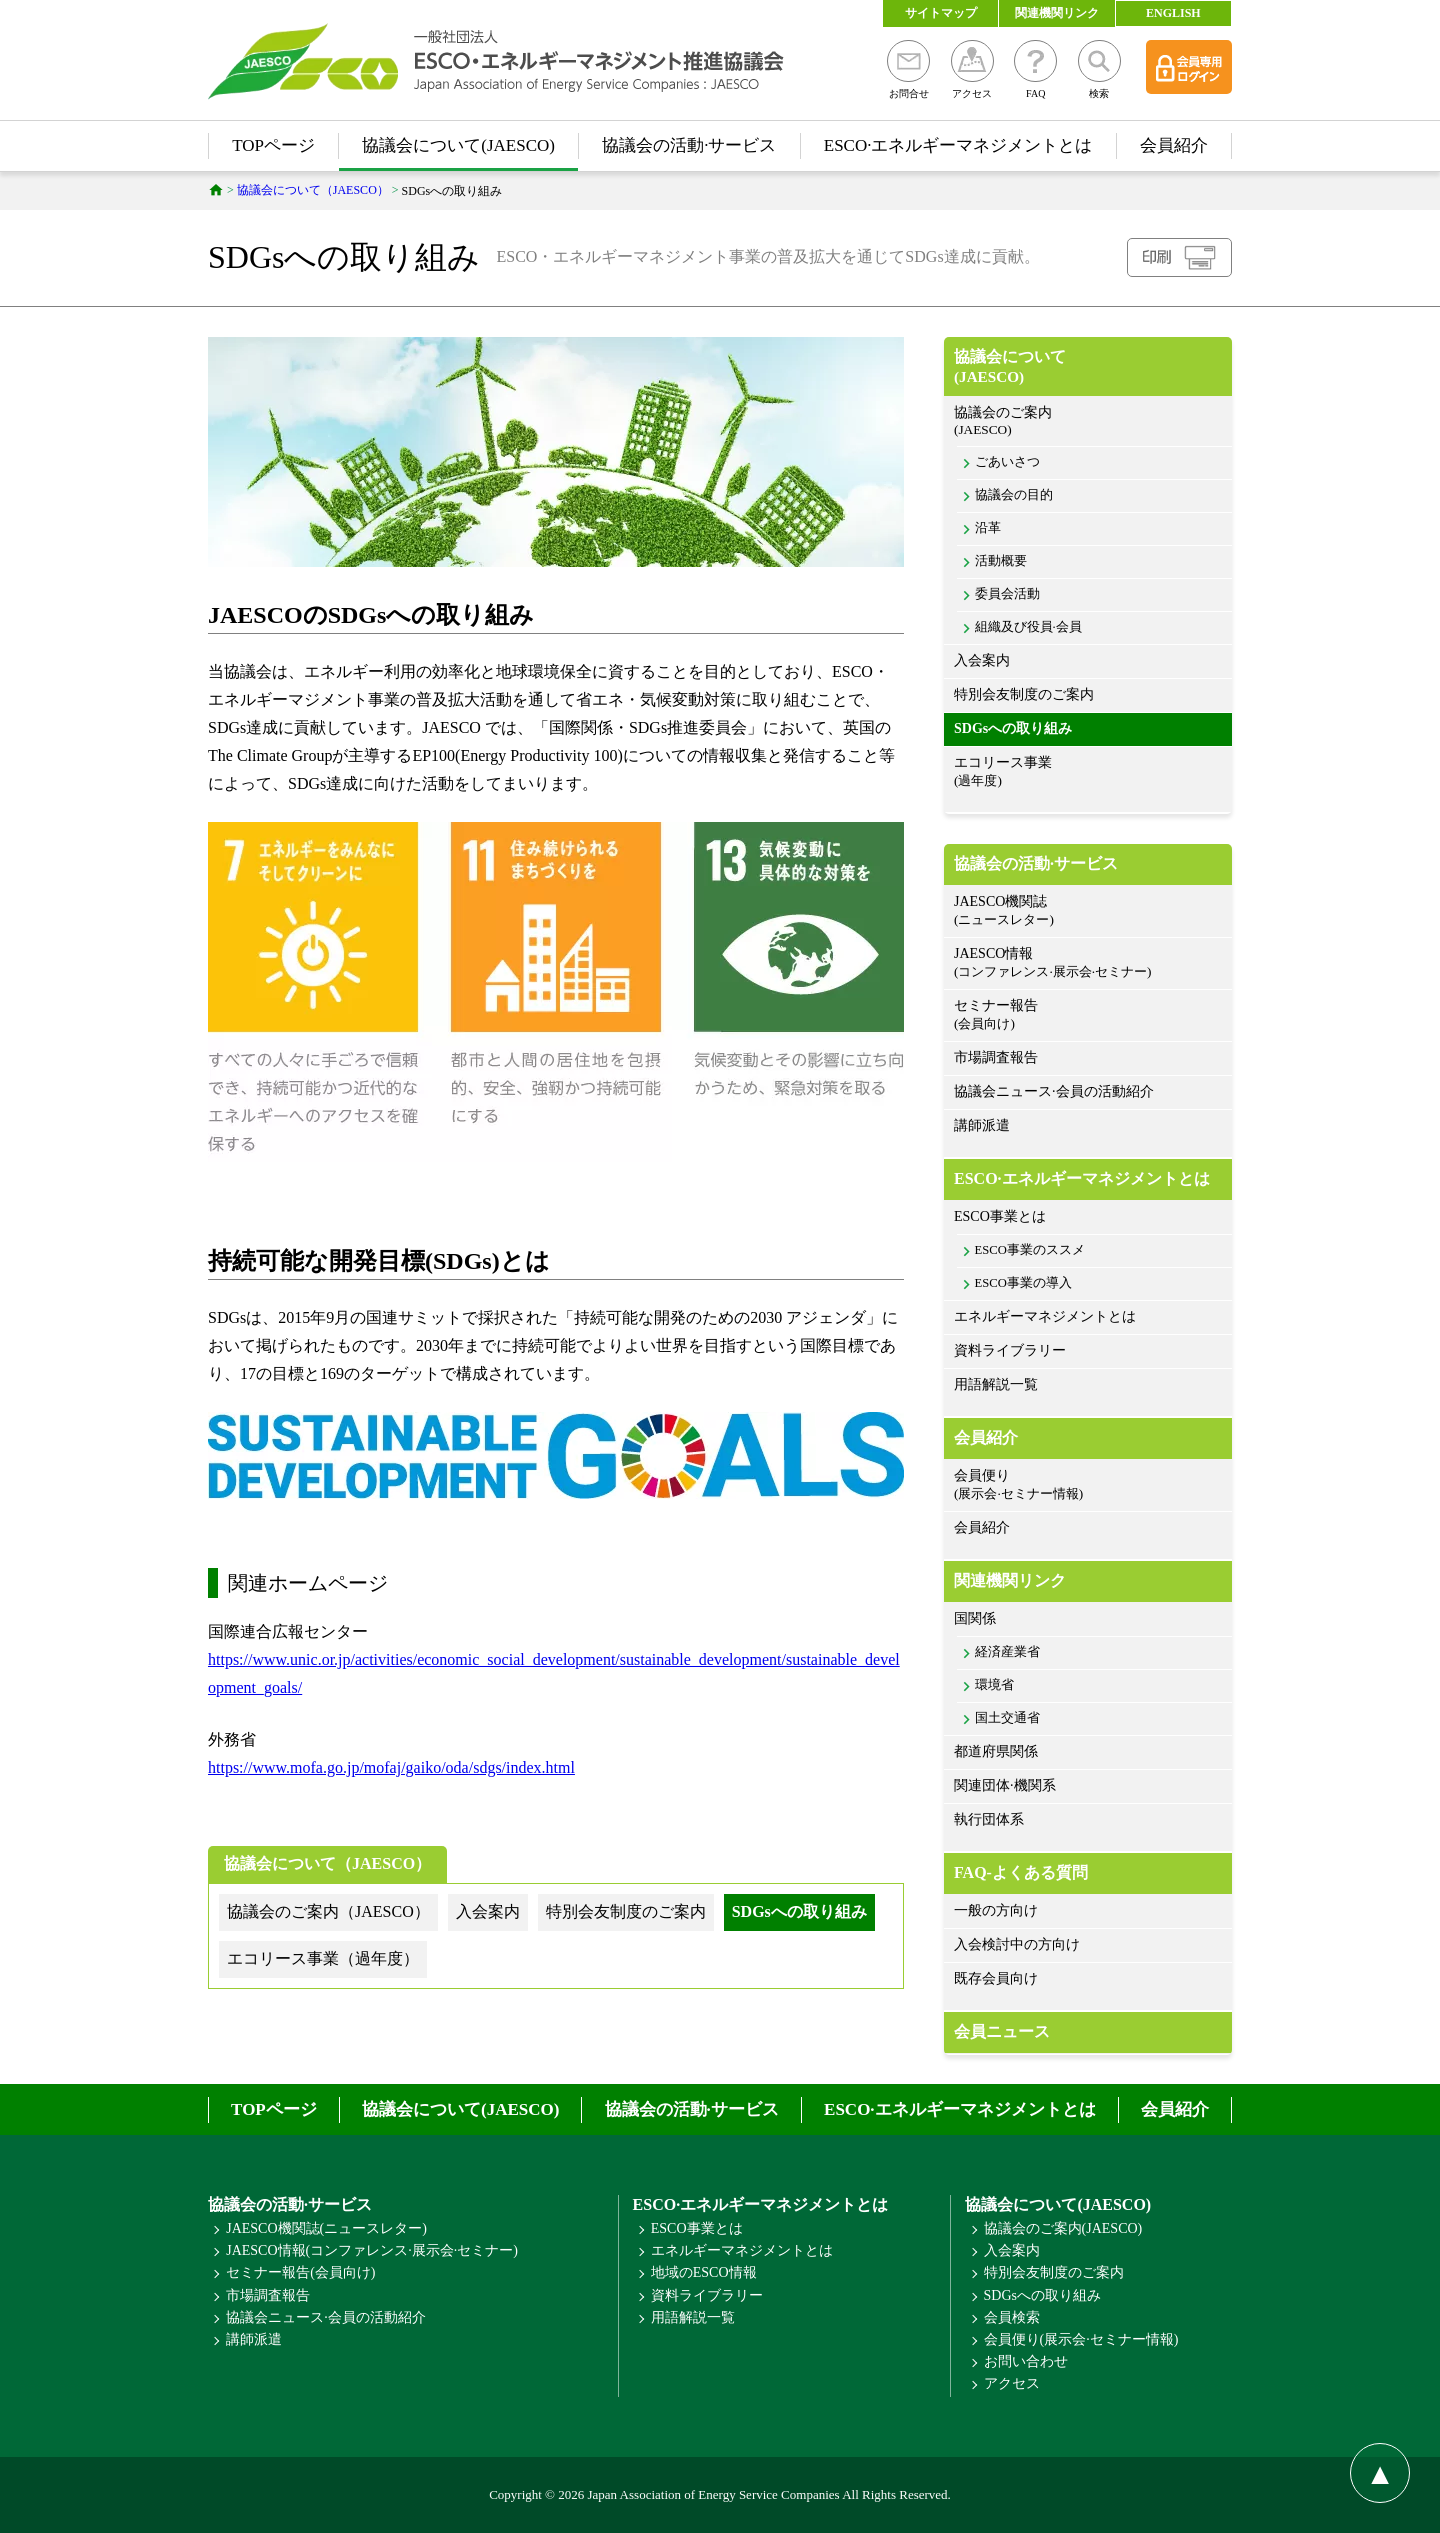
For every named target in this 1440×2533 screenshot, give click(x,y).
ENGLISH (1173, 13)
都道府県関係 (996, 1751)
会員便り (1088, 1485)
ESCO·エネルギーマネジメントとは (958, 145)
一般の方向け (996, 1910)
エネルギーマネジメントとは (1045, 1316)
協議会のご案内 (1088, 421)
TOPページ (273, 145)
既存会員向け (996, 1978)
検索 (1099, 69)
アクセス (972, 69)
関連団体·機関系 (1005, 1785)
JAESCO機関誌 (1088, 911)
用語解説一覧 (996, 1384)
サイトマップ (941, 13)
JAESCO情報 (1088, 963)
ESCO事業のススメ (1030, 1250)
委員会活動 (1007, 594)
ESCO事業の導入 (1023, 1283)
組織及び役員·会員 (1028, 627)
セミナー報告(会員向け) (300, 2272)
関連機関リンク (1057, 13)
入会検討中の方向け (1017, 1944)
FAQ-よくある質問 (1021, 1872)
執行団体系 (989, 1819)
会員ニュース (1002, 2031)
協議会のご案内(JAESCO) (1063, 2228)
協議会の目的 (1014, 495)
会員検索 (1012, 2317)
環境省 (994, 1685)
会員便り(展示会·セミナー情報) (1081, 2339)
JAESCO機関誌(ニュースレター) (326, 2228)
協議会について (1088, 367)
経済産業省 (1007, 1652)
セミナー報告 (1088, 1015)
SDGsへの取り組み (1013, 728)
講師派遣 (982, 1125)
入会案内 (982, 660)
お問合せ (908, 69)
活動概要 (1001, 561)
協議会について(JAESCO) (458, 145)
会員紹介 (1174, 145)
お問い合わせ (1026, 2361)
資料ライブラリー (1010, 1350)
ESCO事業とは (1000, 1216)
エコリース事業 (1088, 772)
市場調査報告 (996, 1057)
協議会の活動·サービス (689, 145)
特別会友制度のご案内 (1024, 694)
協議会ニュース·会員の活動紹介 (1054, 1091)
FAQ (1035, 69)
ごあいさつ (1007, 462)
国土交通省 (1007, 1718)
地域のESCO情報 (704, 2272)
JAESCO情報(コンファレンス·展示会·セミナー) (372, 2250)
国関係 (975, 1618)
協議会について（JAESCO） (327, 1863)
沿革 (988, 528)
